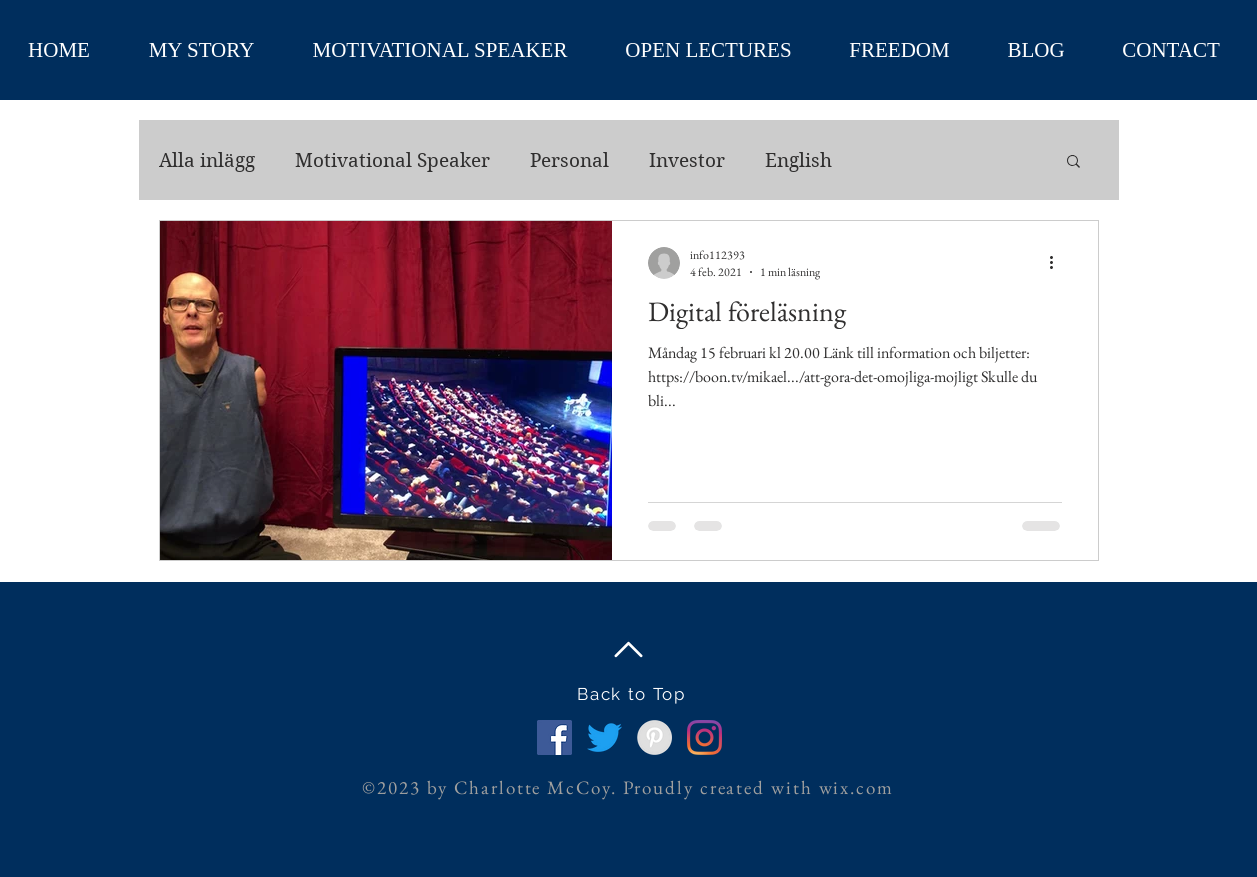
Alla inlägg (207, 160)
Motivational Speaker (392, 160)
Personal (569, 160)
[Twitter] (604, 737)
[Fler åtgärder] (1059, 263)
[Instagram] (704, 737)
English (798, 160)
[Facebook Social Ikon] (554, 737)
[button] (1073, 162)
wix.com (856, 787)
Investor (687, 160)
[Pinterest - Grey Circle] (654, 737)
